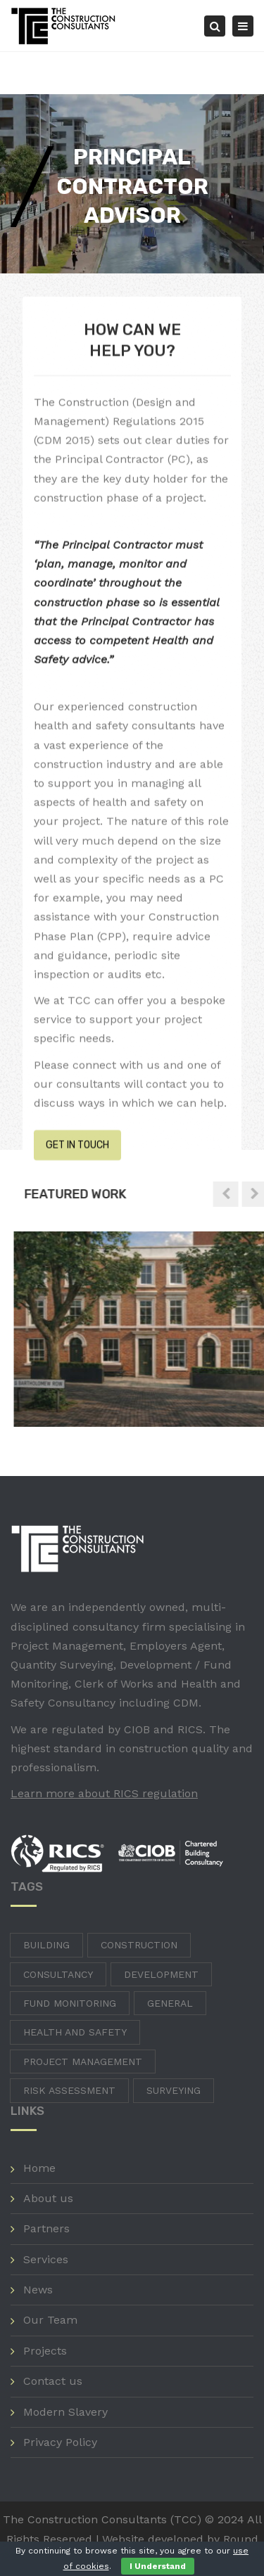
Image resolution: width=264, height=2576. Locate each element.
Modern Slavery (65, 2412)
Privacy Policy (60, 2442)
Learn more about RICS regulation (104, 1793)
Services (45, 2259)
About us (48, 2198)
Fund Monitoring (69, 2003)
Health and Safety (75, 2032)
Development (161, 1974)
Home (39, 2168)
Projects (45, 2350)
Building (46, 1944)
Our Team (50, 2319)
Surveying (173, 2090)
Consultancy (58, 1974)
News (38, 2289)
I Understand (158, 2566)
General (170, 2003)
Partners (46, 2228)
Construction (139, 1944)
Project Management (82, 2061)
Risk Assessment (69, 2090)
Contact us (52, 2381)
